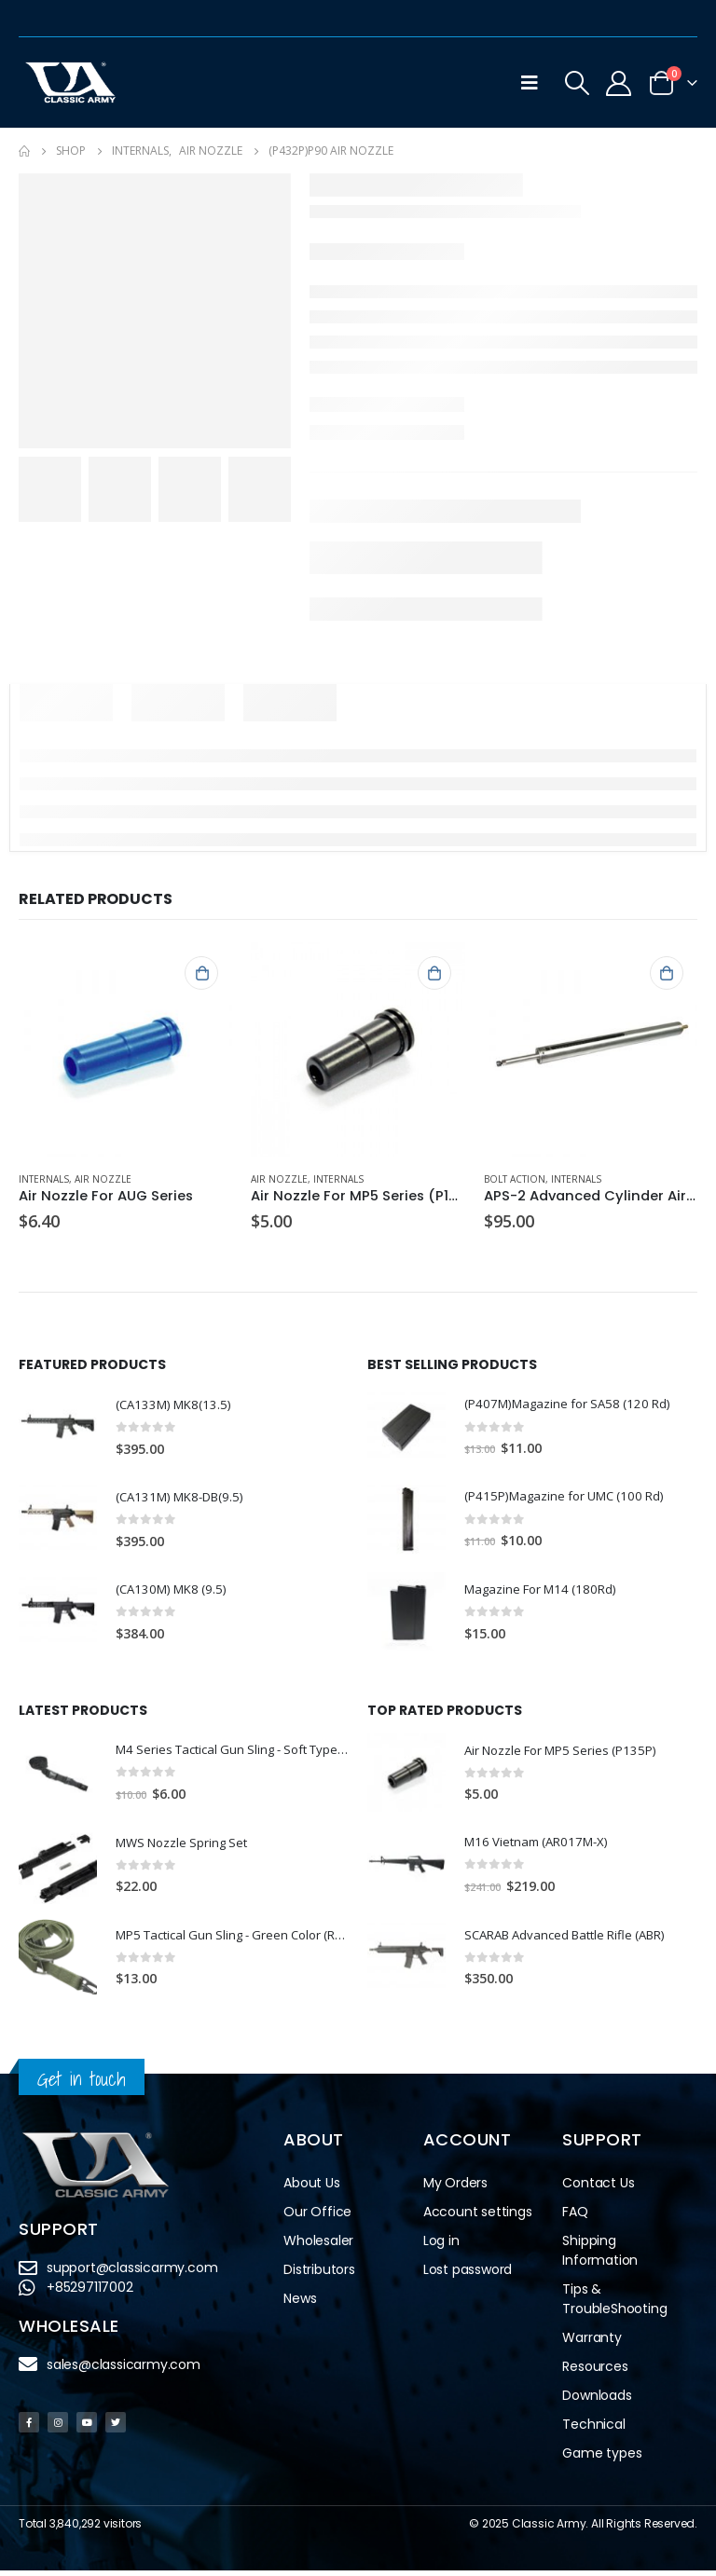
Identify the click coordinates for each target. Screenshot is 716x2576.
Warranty (591, 2343)
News (299, 2304)
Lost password (467, 2275)
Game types (601, 2458)
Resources (594, 2372)
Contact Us (598, 2188)
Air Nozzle (103, 1178)
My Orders (455, 2188)
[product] (125, 1049)
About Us (311, 2188)
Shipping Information (600, 2256)
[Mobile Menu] (529, 83)
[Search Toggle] (577, 83)
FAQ (574, 2217)
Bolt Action (514, 1178)
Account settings (477, 2217)
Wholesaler (318, 2246)
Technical (593, 2429)
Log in (441, 2246)
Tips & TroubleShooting (614, 2304)
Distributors (319, 2275)
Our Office (317, 2217)
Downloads (596, 2400)
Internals (44, 1178)
